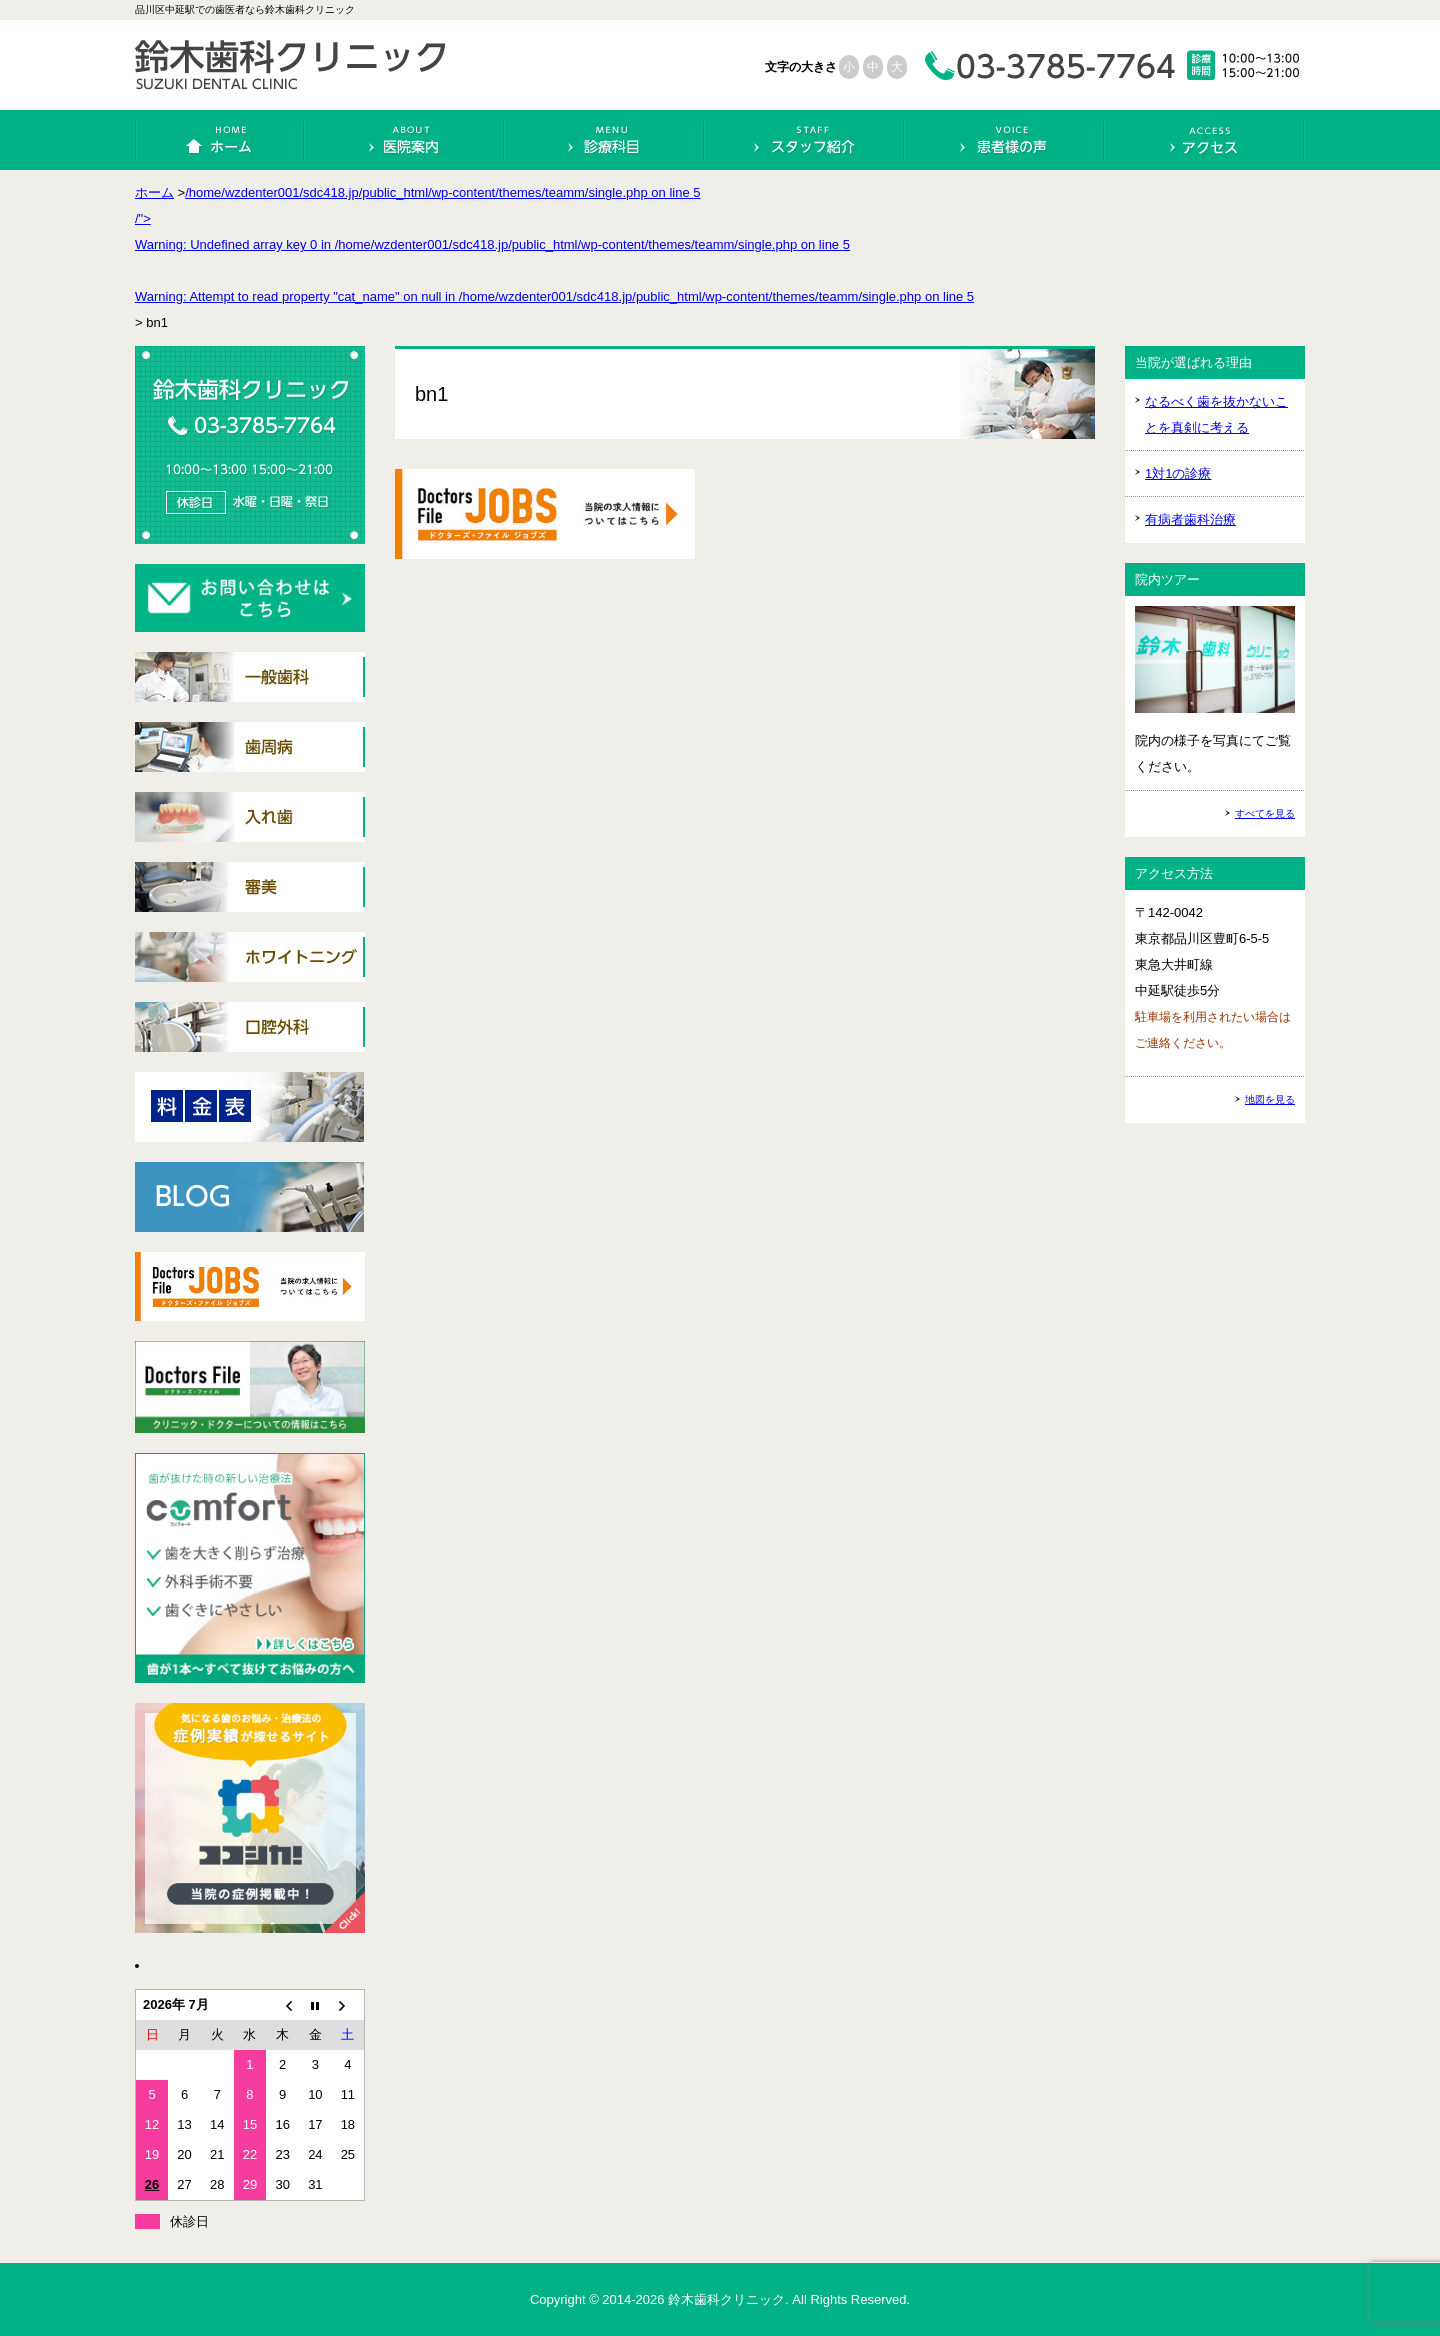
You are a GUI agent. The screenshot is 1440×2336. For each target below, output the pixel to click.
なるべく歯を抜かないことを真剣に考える (1216, 414)
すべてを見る (1265, 813)
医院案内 (404, 140)
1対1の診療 (1178, 473)
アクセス (1204, 140)
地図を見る (1270, 1099)
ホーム (220, 140)
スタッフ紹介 (804, 140)
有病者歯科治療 (1190, 519)
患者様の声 (1004, 140)
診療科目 (604, 140)
